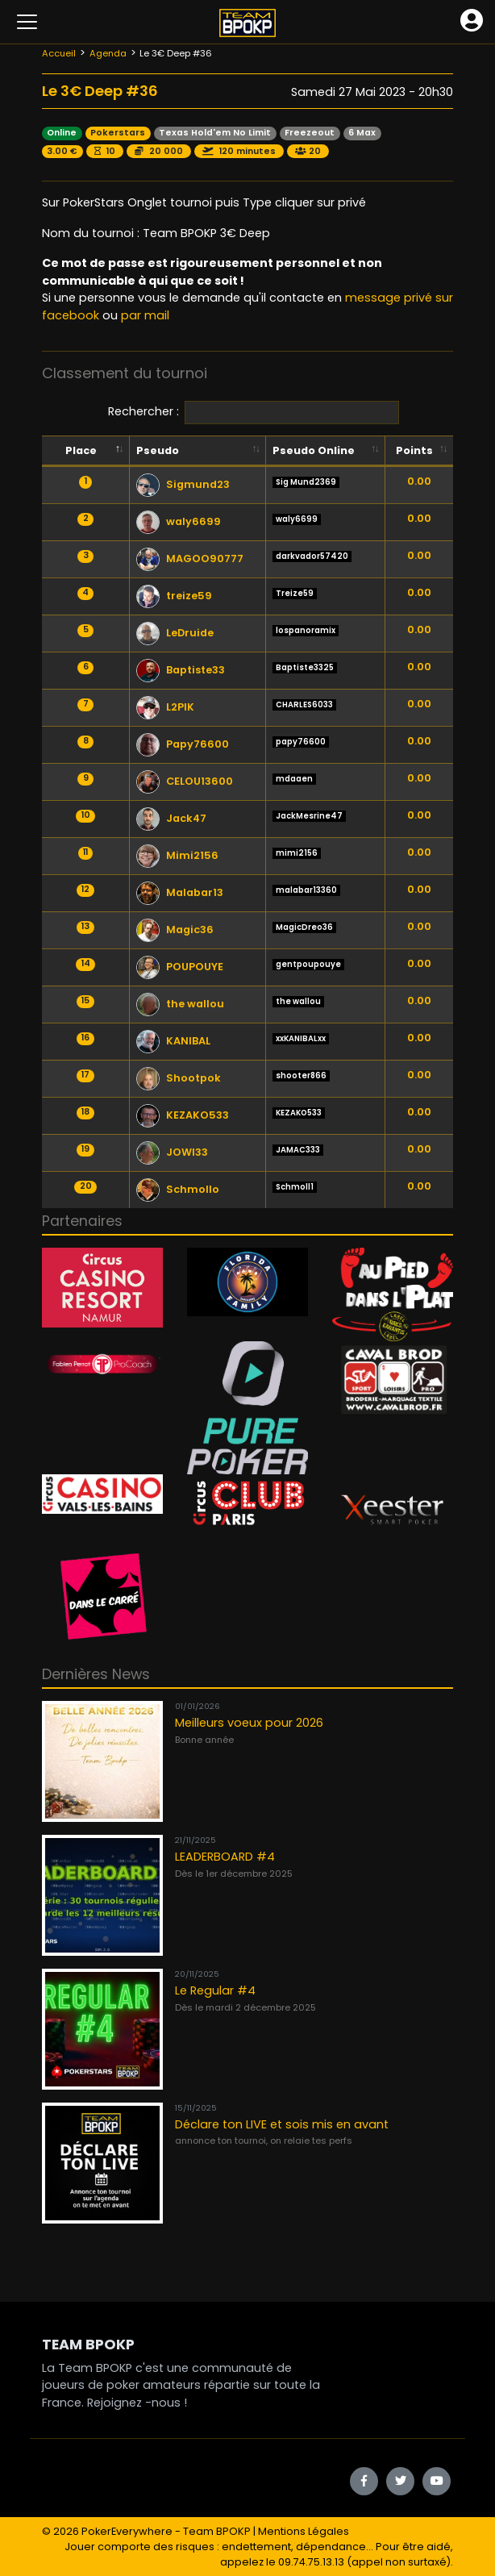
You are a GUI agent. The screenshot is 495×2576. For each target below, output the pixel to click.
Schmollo (177, 1189)
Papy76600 (182, 744)
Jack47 (171, 818)
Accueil (59, 53)
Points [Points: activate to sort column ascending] (414, 450)
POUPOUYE (179, 966)
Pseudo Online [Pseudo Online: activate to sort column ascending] (313, 450)
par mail (145, 315)
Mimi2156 (177, 855)
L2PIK (165, 707)
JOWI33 (172, 1152)
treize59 (174, 595)
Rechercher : (253, 412)
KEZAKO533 (182, 1115)
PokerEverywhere (127, 2531)
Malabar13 (179, 892)
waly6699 (178, 521)
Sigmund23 (183, 484)
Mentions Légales (303, 2531)
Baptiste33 (180, 670)
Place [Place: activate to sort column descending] (81, 450)
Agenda (108, 53)
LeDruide (175, 633)
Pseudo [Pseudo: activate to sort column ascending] (157, 450)
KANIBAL (173, 1041)
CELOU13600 (184, 781)
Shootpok (178, 1078)
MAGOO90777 (189, 558)
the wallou (180, 1004)
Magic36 (175, 929)
